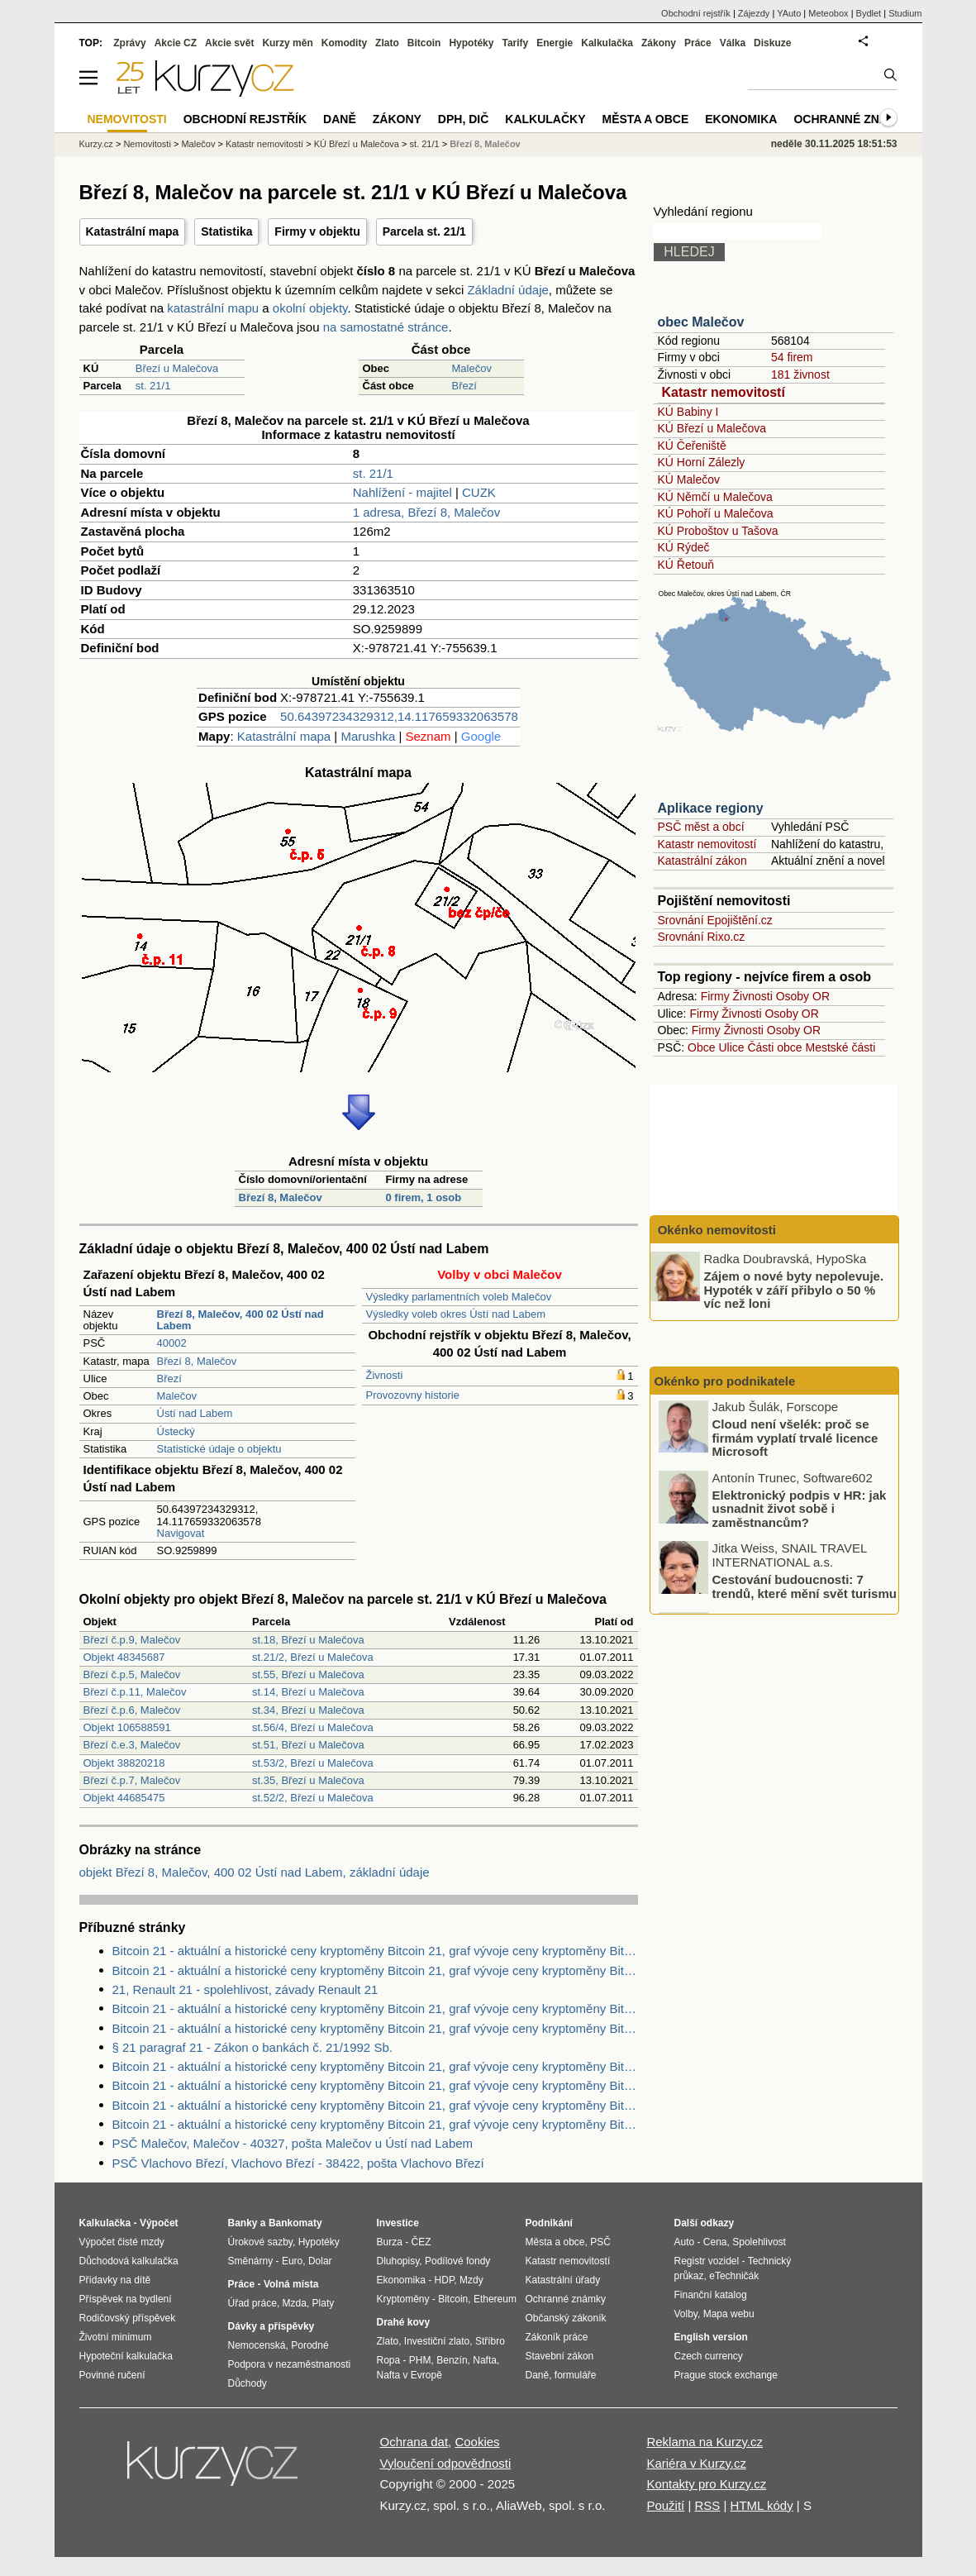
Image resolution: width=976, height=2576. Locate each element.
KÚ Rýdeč (684, 547)
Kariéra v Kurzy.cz (696, 2463)
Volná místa (291, 2284)
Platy (323, 2303)
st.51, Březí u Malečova (308, 1745)
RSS (707, 2505)
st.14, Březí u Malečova (308, 1692)
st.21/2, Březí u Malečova (313, 1657)
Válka (732, 43)
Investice (398, 2223)
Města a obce (645, 119)
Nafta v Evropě (409, 2375)
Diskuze (772, 43)
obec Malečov (701, 322)
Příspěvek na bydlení (125, 2299)
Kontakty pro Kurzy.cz (706, 2484)
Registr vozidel (707, 2261)
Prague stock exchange (726, 2375)
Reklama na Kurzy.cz (704, 2442)
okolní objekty (310, 308)
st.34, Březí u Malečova (308, 1710)
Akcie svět (229, 43)
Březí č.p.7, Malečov (132, 1780)
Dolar (320, 2261)
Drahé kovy (404, 2322)
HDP (445, 2280)
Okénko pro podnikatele (725, 1381)
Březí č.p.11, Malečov (135, 1692)
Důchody (247, 2383)
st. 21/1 (153, 385)
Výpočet (159, 2223)
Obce (701, 1047)
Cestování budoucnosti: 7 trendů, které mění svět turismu (804, 1589)
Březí (464, 385)
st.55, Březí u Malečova (308, 1674)
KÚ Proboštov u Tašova (718, 530)
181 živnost (800, 374)
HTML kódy (762, 2505)
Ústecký (176, 1431)
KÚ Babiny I (688, 411)
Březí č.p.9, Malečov (132, 1640)
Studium (904, 13)
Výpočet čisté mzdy (121, 2242)
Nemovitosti (146, 144)
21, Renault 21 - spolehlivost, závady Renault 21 (245, 1989)
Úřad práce (252, 2303)
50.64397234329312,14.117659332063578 (399, 716)
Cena (715, 2242)
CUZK (479, 492)
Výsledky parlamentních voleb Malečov (459, 1296)
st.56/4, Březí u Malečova (313, 1727)
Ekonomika (741, 119)
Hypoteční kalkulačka (126, 2356)
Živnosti (384, 1375)
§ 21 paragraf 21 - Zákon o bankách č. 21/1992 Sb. (252, 2047)
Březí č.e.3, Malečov (132, 1745)
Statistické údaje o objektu (219, 1449)
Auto (684, 2242)
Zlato (387, 43)
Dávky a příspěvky (271, 2326)
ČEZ (421, 2242)
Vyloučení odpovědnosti (446, 2463)
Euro (292, 2261)
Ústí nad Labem (195, 1413)
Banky (243, 2223)
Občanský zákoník (566, 2318)
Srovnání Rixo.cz (701, 936)
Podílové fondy (457, 2261)
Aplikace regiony (711, 808)
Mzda (295, 2303)
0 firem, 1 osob (423, 1197)
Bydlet (869, 13)
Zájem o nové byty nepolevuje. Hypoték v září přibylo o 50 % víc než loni (794, 1289)
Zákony (658, 43)
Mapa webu (729, 2314)
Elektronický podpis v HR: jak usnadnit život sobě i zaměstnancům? (799, 1510)
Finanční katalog (710, 2295)
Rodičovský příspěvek (127, 2318)
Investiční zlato (436, 2341)
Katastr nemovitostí (723, 392)
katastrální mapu (213, 308)
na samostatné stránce (386, 327)
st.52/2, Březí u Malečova (313, 1797)
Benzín (451, 2360)
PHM (420, 2360)
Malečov (472, 368)
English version (711, 2337)
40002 (172, 1343)
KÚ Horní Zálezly (701, 462)
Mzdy (471, 2280)
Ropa (389, 2360)
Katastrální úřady (563, 2280)
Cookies (477, 2442)
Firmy (715, 996)
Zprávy (129, 43)
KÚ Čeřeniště (692, 445)
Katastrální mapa (132, 231)
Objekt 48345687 (124, 1657)
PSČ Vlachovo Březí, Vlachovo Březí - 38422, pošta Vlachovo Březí (298, 2163)
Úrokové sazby (260, 2242)
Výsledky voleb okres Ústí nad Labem (456, 1314)
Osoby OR (803, 996)
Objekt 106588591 (127, 1727)
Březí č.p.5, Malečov (132, 1674)
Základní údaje (507, 290)
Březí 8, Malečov (280, 1197)
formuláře (576, 2375)
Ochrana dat (414, 2442)
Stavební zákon (560, 2356)
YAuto (789, 13)
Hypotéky (471, 43)
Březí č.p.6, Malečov (132, 1710)
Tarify (515, 43)
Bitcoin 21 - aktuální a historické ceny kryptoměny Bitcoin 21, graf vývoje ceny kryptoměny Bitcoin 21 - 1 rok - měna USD (375, 2105)
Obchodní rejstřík (696, 13)
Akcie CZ (176, 43)
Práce (698, 43)
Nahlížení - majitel (402, 492)
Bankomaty (295, 2223)
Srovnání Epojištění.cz (715, 920)
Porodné (309, 2345)
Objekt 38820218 (124, 1763)
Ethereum (495, 2299)
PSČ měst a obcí (701, 826)
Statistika (226, 231)
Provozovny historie (412, 1395)
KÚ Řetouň (686, 564)
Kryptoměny (403, 2299)
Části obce (774, 1047)
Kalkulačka (607, 43)
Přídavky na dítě (115, 2280)
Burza (389, 2242)
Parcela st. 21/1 (424, 231)
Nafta (485, 2360)
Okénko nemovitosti (716, 1230)
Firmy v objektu (316, 231)
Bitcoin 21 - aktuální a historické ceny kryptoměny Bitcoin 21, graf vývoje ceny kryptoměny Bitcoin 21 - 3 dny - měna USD (375, 2066)
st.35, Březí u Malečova (308, 1780)
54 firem (792, 357)
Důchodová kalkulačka (129, 2261)
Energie (554, 43)
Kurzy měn (287, 43)
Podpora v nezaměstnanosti (289, 2364)
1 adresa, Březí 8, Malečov (426, 512)
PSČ (600, 2242)
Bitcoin (424, 43)
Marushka (367, 736)
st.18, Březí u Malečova (308, 1640)
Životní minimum (115, 2337)
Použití (665, 2505)
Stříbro (490, 2341)
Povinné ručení (112, 2375)
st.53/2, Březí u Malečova (313, 1763)
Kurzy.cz (96, 144)
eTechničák (734, 2276)
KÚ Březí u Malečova (712, 428)
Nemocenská (257, 2345)
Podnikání (549, 2223)
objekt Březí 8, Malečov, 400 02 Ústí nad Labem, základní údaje (254, 1872)
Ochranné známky (853, 119)
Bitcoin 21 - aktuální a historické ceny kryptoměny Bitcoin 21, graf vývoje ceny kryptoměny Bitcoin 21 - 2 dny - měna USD (375, 1951)
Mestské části (841, 1047)
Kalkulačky (545, 119)
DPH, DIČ (463, 119)
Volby (685, 2314)
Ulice (731, 1047)
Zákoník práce (557, 2337)
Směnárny (251, 2261)
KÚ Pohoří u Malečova (716, 513)
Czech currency (708, 2356)
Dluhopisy (398, 2261)
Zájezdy (754, 13)
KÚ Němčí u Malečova (715, 496)
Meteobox (828, 13)
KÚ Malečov (689, 479)
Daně (339, 119)
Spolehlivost (759, 2242)
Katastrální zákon (702, 860)
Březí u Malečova (177, 368)
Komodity (344, 43)
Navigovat (181, 1533)
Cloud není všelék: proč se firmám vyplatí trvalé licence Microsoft (795, 1439)
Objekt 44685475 (124, 1797)
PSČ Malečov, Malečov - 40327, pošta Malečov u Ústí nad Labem (293, 2143)
